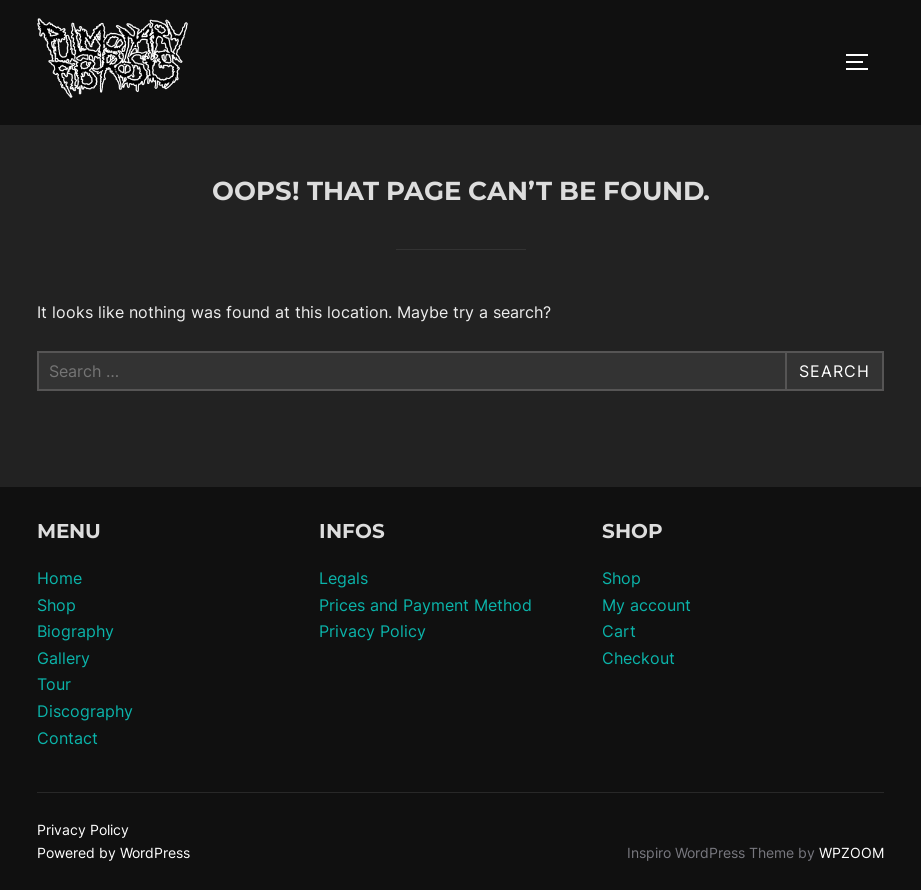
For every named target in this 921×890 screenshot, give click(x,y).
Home (59, 578)
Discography (85, 711)
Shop (56, 605)
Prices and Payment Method (425, 605)
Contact (67, 738)
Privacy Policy (372, 631)
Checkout (638, 658)
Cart (619, 631)
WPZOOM (851, 852)
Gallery (63, 658)
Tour (54, 684)
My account (646, 605)
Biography (75, 631)
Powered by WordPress (113, 852)
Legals (343, 578)
